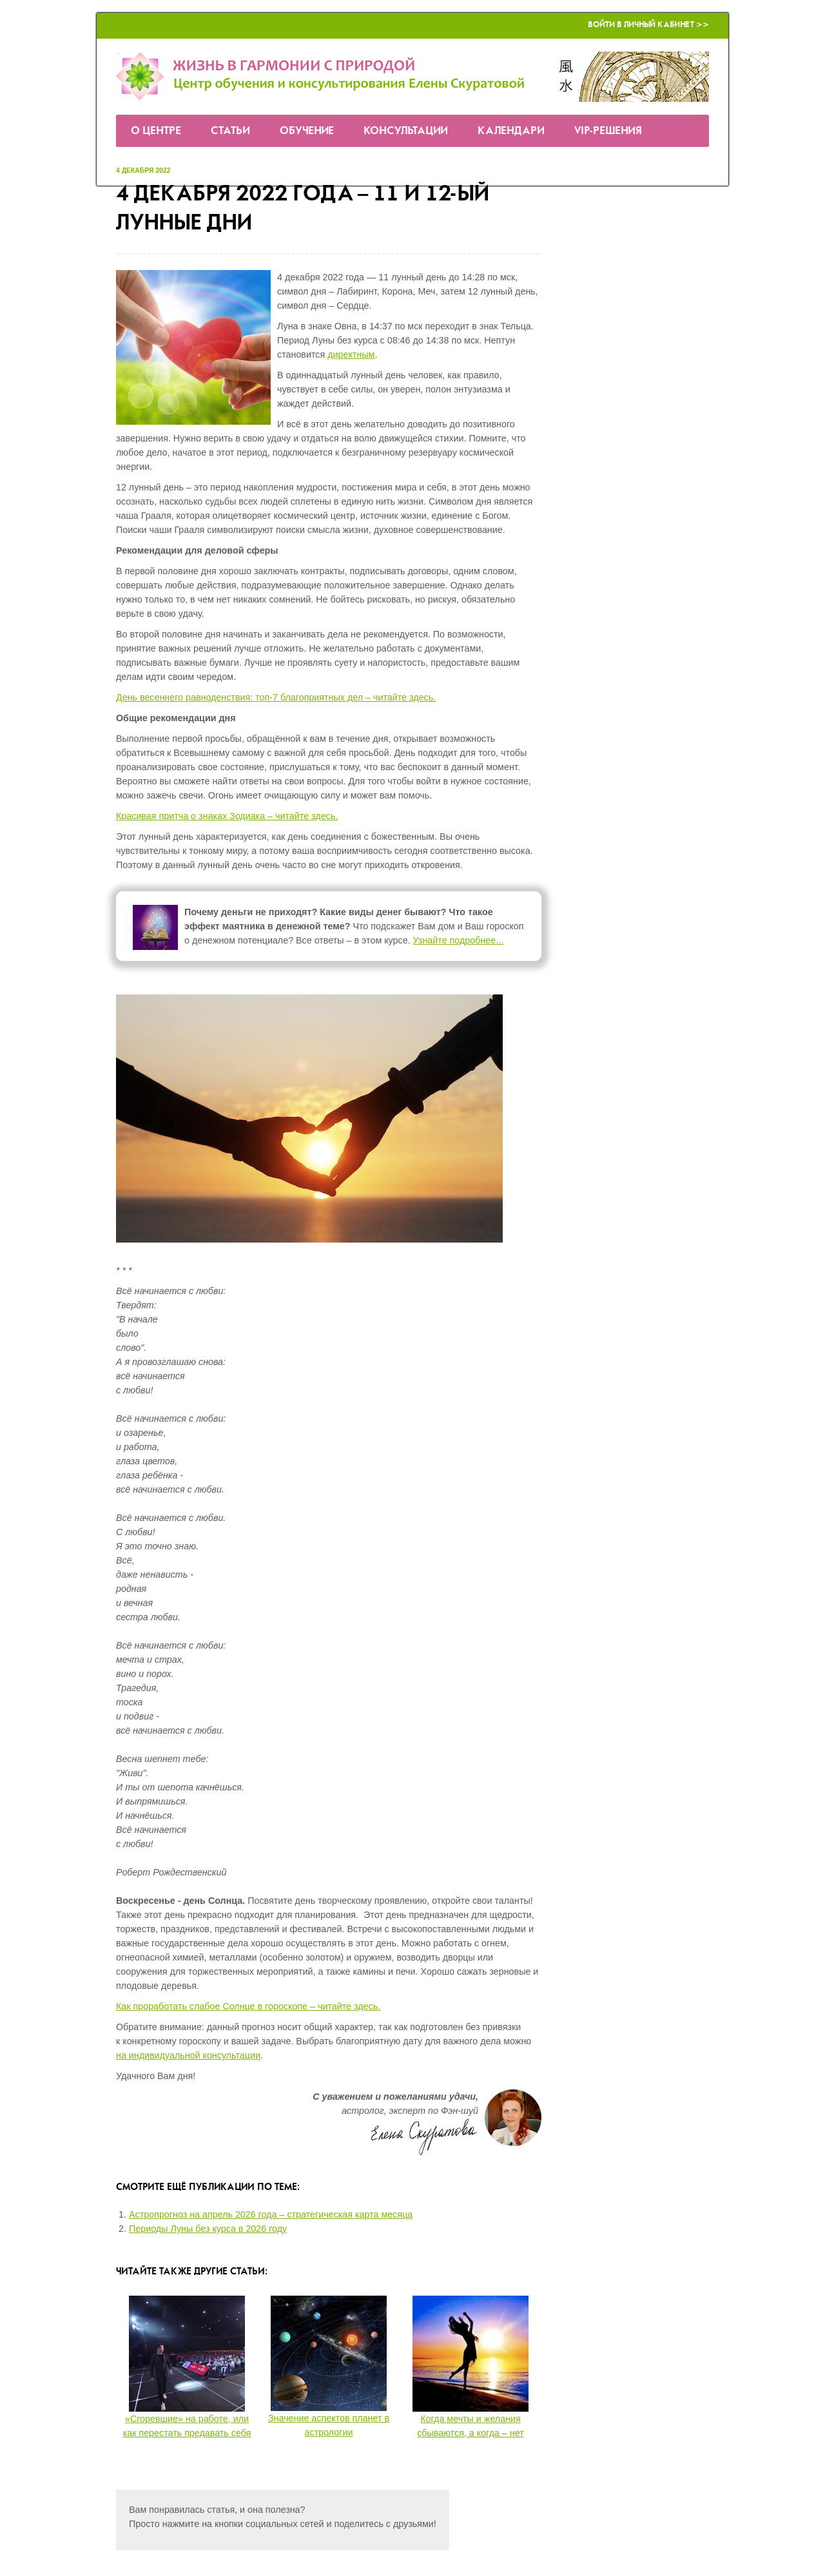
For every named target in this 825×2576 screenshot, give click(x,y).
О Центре (156, 131)
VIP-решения (608, 131)
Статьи (230, 131)
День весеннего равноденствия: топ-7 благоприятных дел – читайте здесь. (276, 697)
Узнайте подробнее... (458, 940)
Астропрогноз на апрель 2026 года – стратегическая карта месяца (270, 2214)
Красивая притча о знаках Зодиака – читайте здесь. (227, 816)
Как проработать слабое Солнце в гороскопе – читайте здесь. (248, 2006)
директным (350, 354)
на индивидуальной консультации (188, 2055)
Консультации (406, 131)
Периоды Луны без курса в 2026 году (208, 2228)
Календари (511, 131)
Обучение (307, 131)
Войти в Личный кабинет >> (648, 24)
